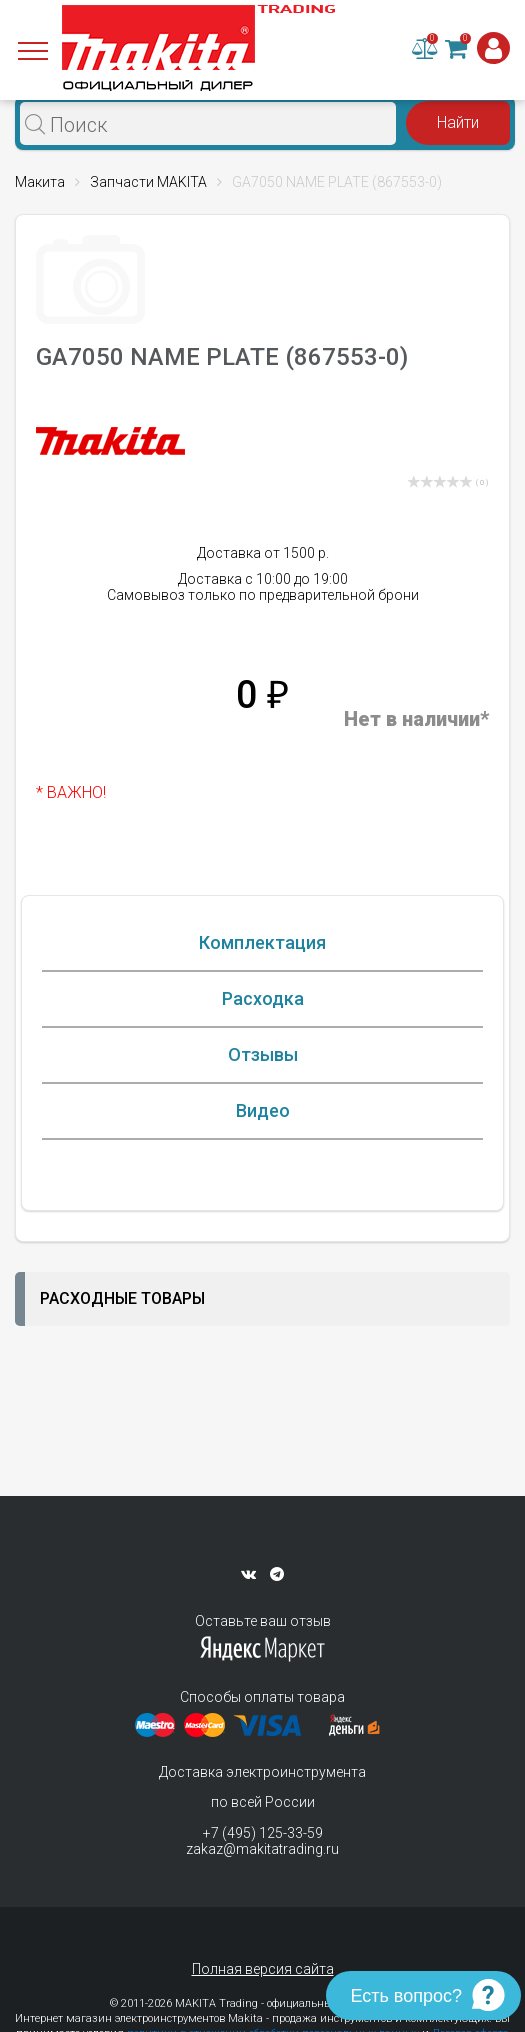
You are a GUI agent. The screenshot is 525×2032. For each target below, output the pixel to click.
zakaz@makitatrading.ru (262, 1849)
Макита (40, 182)
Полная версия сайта (263, 1969)
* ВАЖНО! (71, 792)
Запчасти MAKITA (148, 182)
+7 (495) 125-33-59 (263, 1833)
